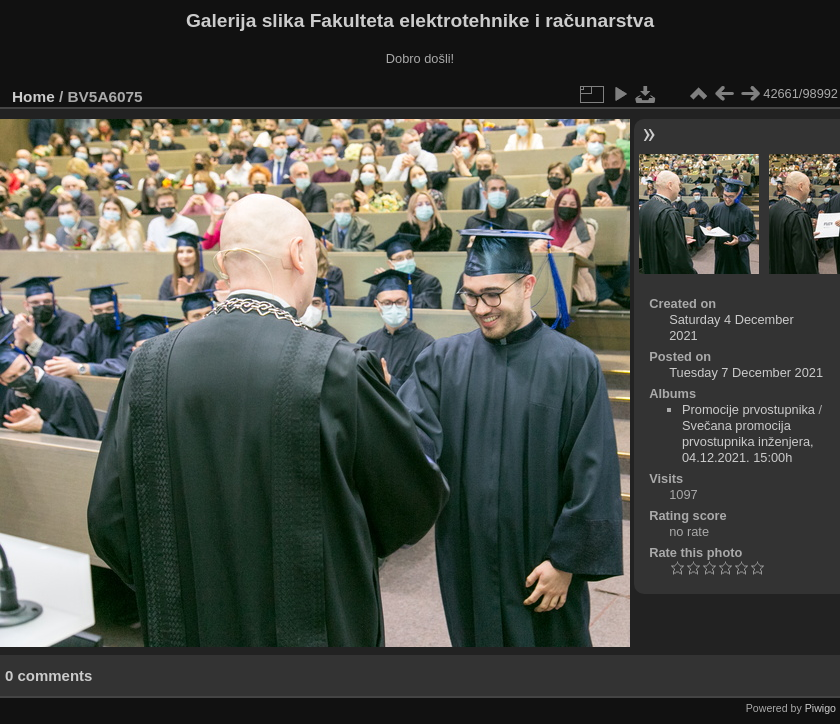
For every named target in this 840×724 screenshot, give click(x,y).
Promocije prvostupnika (748, 409)
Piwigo (820, 708)
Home (33, 96)
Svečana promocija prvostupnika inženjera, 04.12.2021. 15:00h (748, 441)
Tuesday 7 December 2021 (746, 372)
